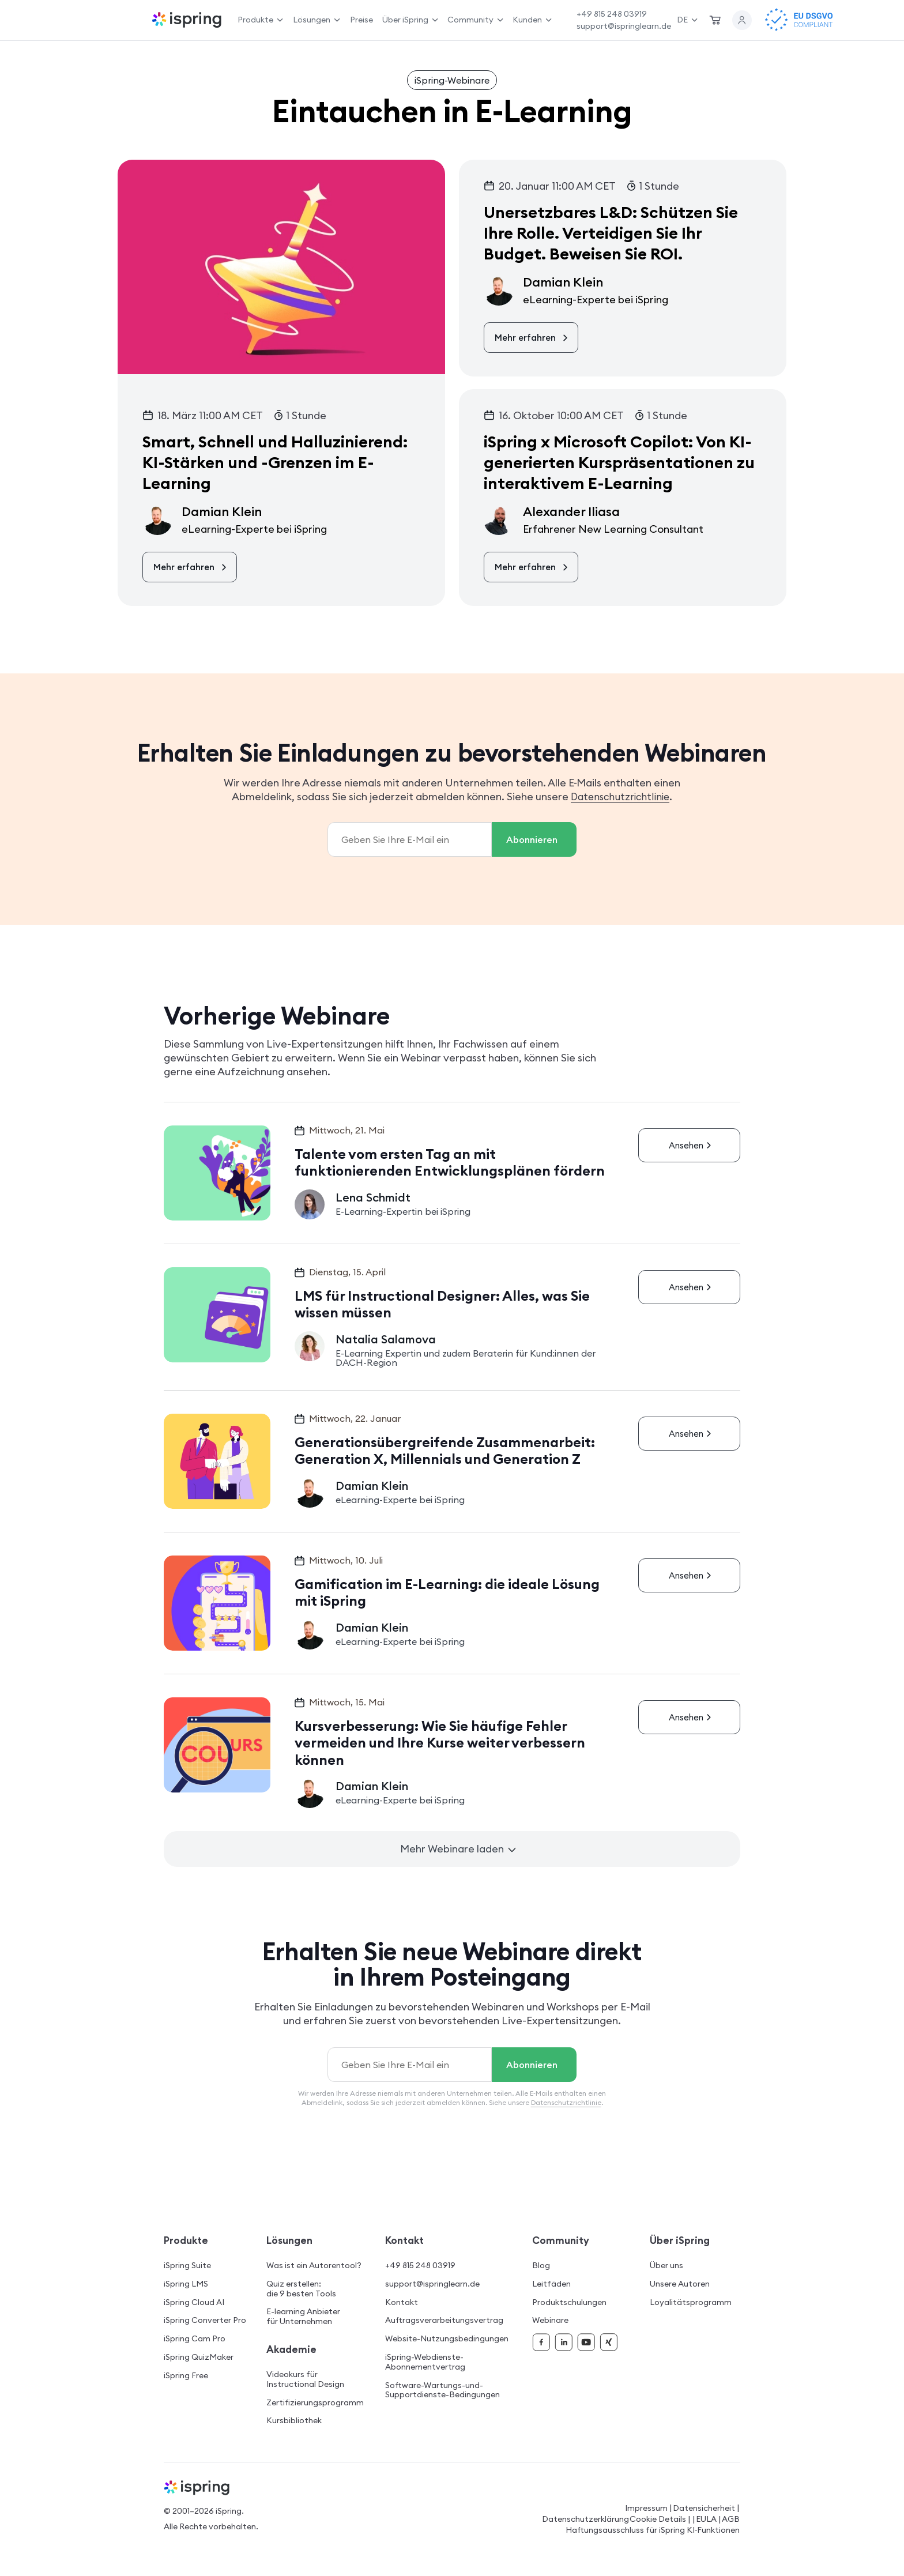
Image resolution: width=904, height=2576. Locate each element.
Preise (361, 19)
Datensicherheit (704, 2508)
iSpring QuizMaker (198, 2357)
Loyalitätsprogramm (691, 2302)
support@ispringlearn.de (624, 26)
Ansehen (692, 1144)
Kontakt (401, 2302)
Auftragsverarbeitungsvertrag (444, 2320)
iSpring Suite (187, 2265)
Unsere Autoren (680, 2284)
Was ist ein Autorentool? (313, 2265)
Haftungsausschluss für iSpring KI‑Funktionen (653, 2530)
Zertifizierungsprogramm (315, 2403)
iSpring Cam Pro (194, 2339)
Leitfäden (551, 2284)
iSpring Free (186, 2376)
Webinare (550, 2320)
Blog (541, 2265)
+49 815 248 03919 (612, 14)
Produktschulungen (569, 2302)
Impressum (646, 2508)
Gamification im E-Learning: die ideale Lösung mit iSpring (448, 1592)
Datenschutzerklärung (585, 2519)
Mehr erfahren (191, 567)
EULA (706, 2519)
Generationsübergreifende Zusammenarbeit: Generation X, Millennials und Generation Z (446, 1450)
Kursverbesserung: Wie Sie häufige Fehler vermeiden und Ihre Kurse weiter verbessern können (441, 1742)
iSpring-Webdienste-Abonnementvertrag (425, 2362)
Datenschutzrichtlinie (620, 796)
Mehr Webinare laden (457, 1848)
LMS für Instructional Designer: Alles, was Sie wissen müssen (444, 1304)
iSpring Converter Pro (205, 2320)
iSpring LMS (186, 2284)
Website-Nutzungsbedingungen (446, 2339)
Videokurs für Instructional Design (305, 2379)
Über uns (666, 2265)
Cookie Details (658, 2519)
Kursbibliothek (294, 2421)
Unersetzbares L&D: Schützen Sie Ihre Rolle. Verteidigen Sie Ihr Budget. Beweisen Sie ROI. (611, 233)
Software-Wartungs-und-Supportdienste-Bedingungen (442, 2390)
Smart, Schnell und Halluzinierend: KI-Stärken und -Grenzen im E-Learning (275, 462)
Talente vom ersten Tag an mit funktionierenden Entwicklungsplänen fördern (451, 1162)
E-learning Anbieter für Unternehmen (303, 2316)
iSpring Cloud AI (194, 2302)
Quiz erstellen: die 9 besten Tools (301, 2289)
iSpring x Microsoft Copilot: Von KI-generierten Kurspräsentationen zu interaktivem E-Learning (619, 462)
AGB (731, 2519)
